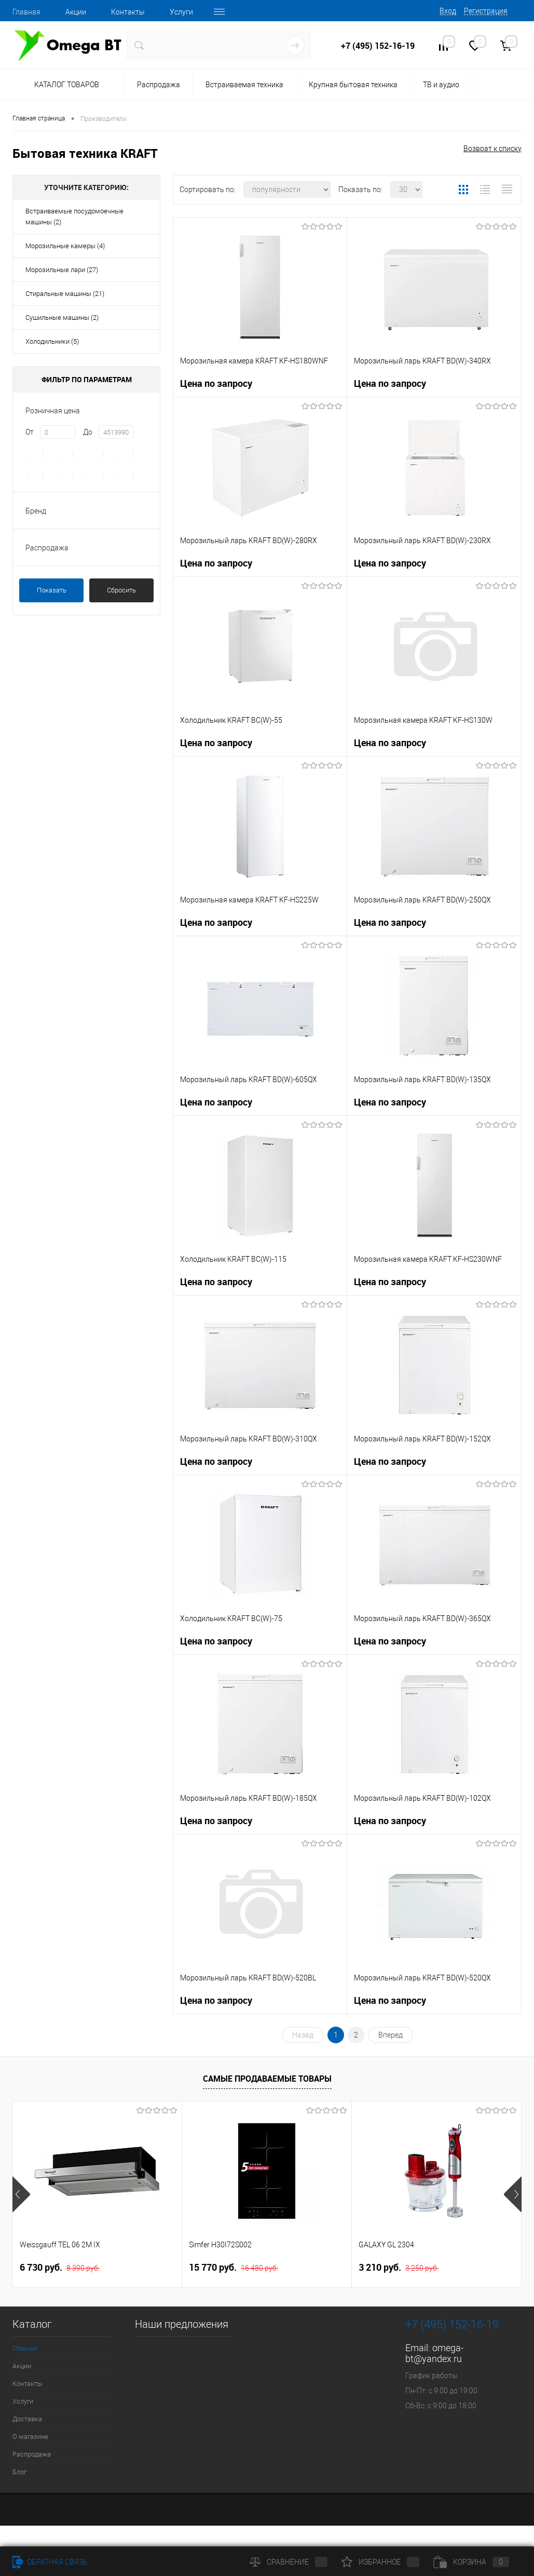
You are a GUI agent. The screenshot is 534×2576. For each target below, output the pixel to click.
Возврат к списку (492, 148)
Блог (19, 2472)
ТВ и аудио (441, 84)
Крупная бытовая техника (353, 84)
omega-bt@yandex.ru (434, 2353)
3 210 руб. (399, 2267)
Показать (51, 590)
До (87, 432)
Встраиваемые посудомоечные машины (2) (74, 216)
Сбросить (121, 590)
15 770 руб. (233, 2267)
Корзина (471, 2562)
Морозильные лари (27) (61, 270)
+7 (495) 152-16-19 (378, 45)
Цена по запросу (216, 383)
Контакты (128, 12)
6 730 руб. (60, 2267)
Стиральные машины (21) (64, 294)
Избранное (380, 2562)
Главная (26, 12)
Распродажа (158, 84)
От (29, 432)
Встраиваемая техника (244, 84)
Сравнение (288, 2562)
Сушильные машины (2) (62, 317)
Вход (448, 11)
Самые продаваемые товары (267, 2078)
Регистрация (486, 11)
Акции (75, 12)
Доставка (27, 2419)
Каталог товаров (65, 85)
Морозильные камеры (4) (65, 246)
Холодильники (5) (52, 341)
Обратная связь (50, 2562)
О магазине (30, 2436)
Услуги (181, 12)
